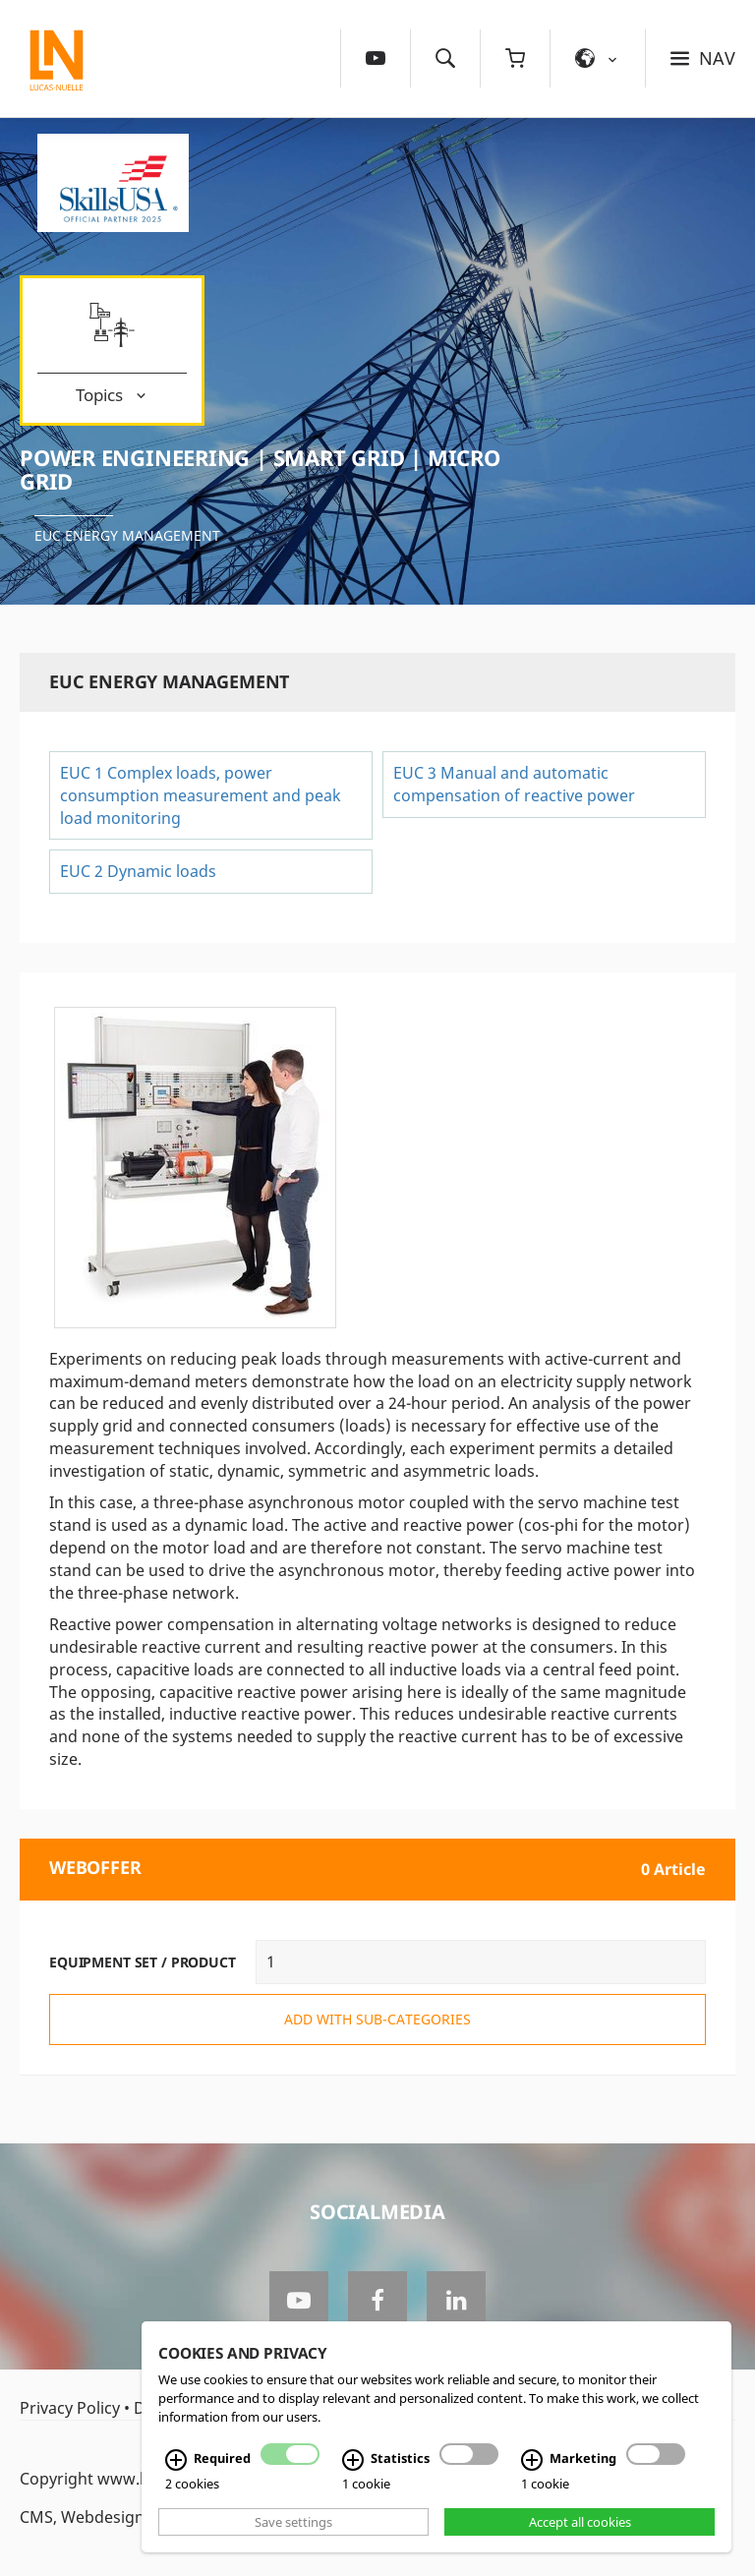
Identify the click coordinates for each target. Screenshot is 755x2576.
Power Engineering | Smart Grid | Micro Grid (260, 469)
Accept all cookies (580, 2522)
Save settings (293, 2522)
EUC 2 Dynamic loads (138, 871)
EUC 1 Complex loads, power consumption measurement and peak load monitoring (200, 795)
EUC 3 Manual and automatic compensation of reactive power (514, 784)
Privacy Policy (70, 2408)
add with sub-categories (377, 2019)
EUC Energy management (127, 535)
